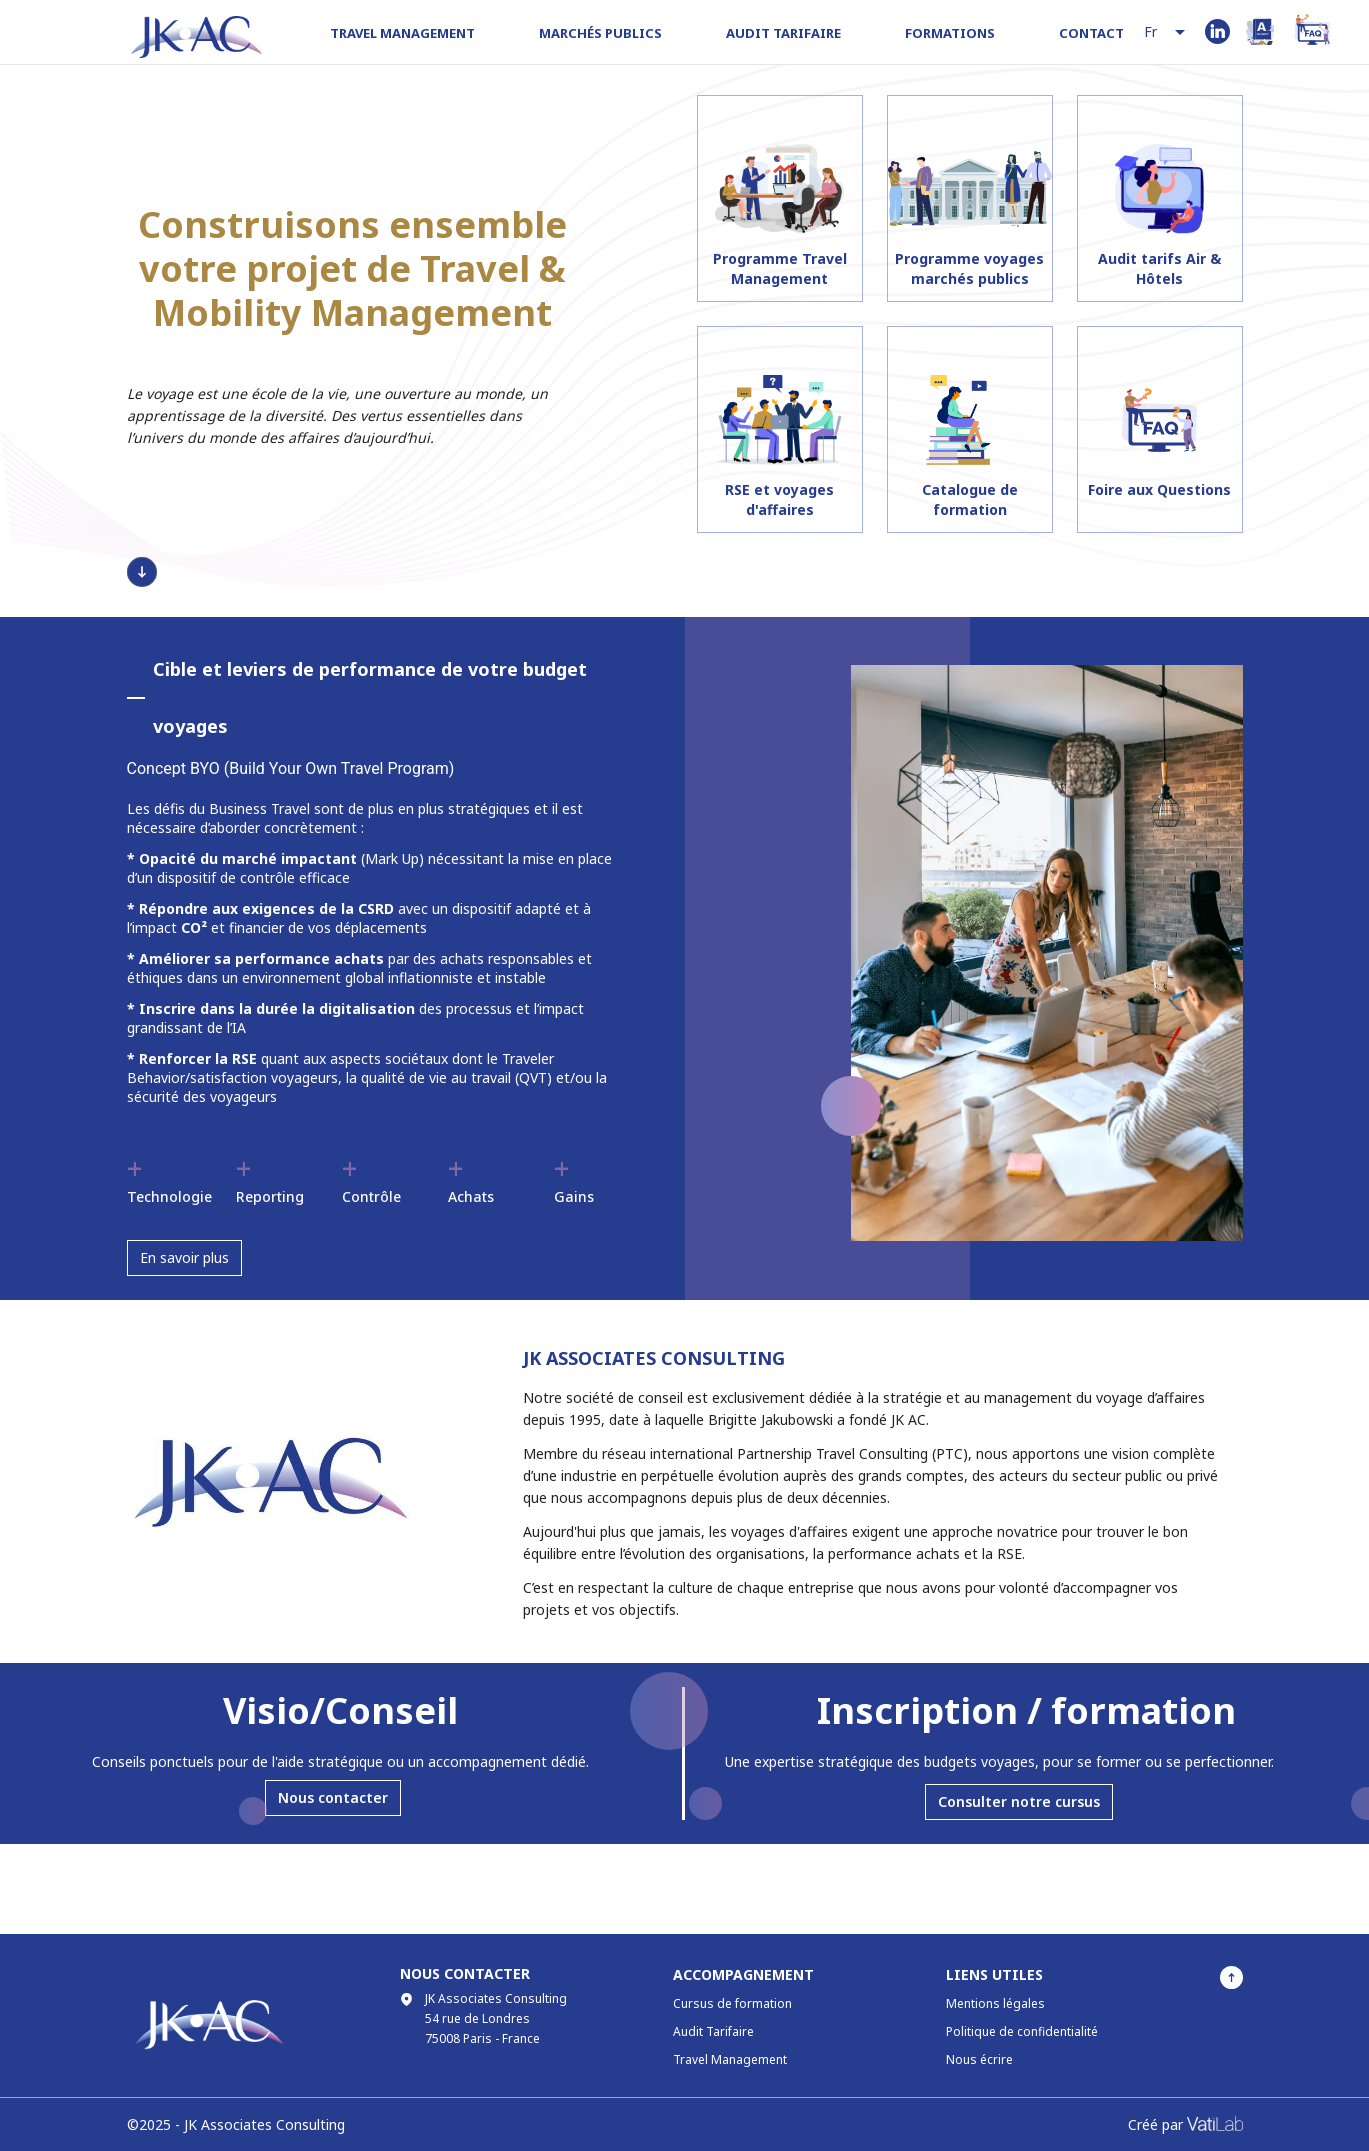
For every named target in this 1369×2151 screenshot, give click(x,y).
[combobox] (1166, 32)
